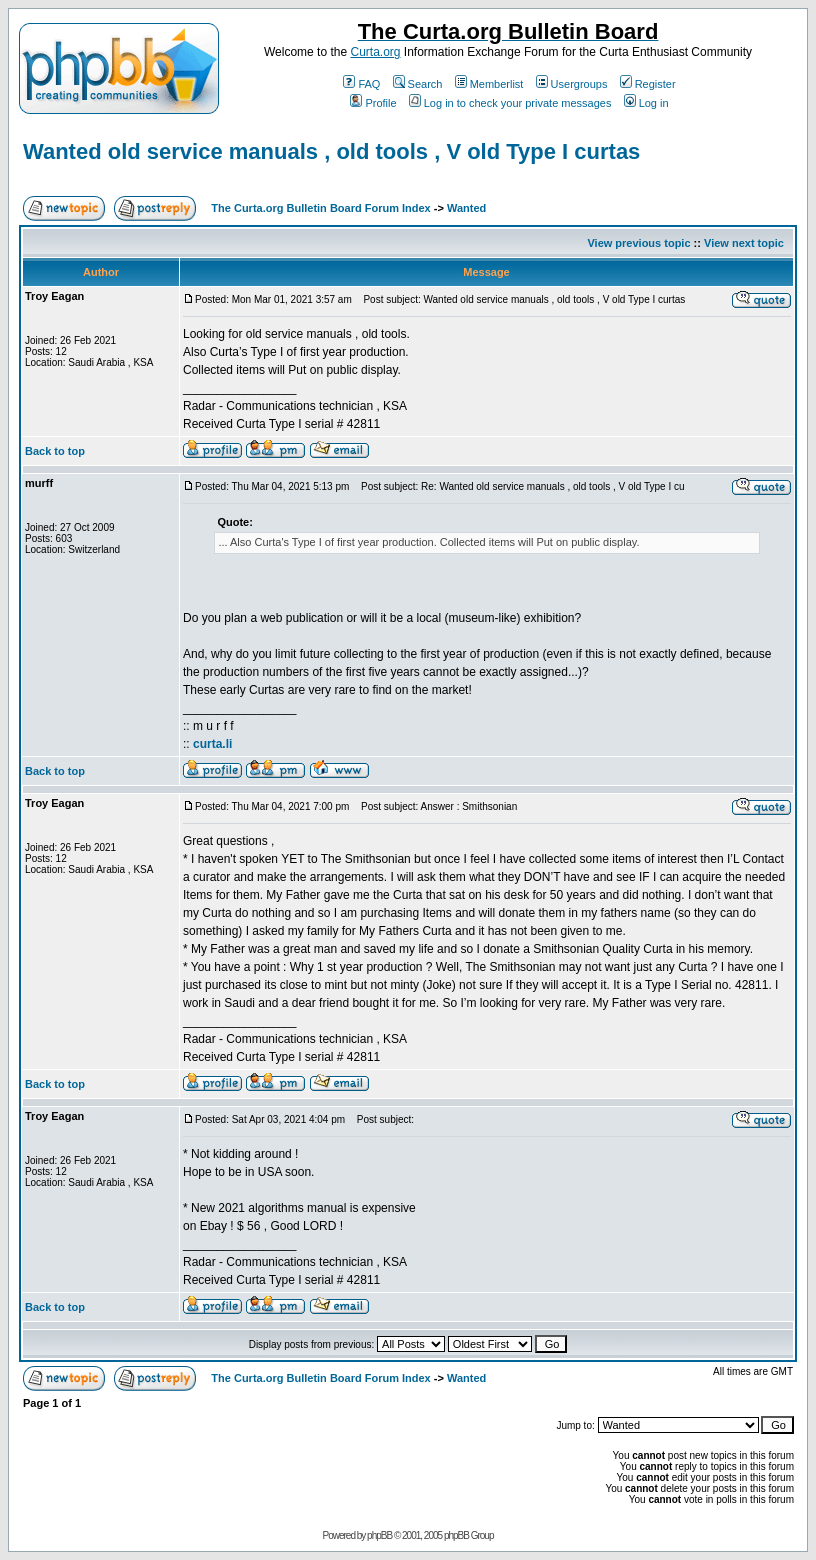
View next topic (744, 243)
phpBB (379, 1535)
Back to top (55, 451)
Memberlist (489, 84)
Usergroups (572, 84)
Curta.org (375, 52)
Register (648, 84)
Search (418, 84)
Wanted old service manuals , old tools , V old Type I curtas (331, 151)
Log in (646, 103)
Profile (373, 103)
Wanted (466, 208)
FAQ (361, 84)
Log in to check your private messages (510, 103)
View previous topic (638, 243)
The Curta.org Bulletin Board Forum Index (320, 208)
